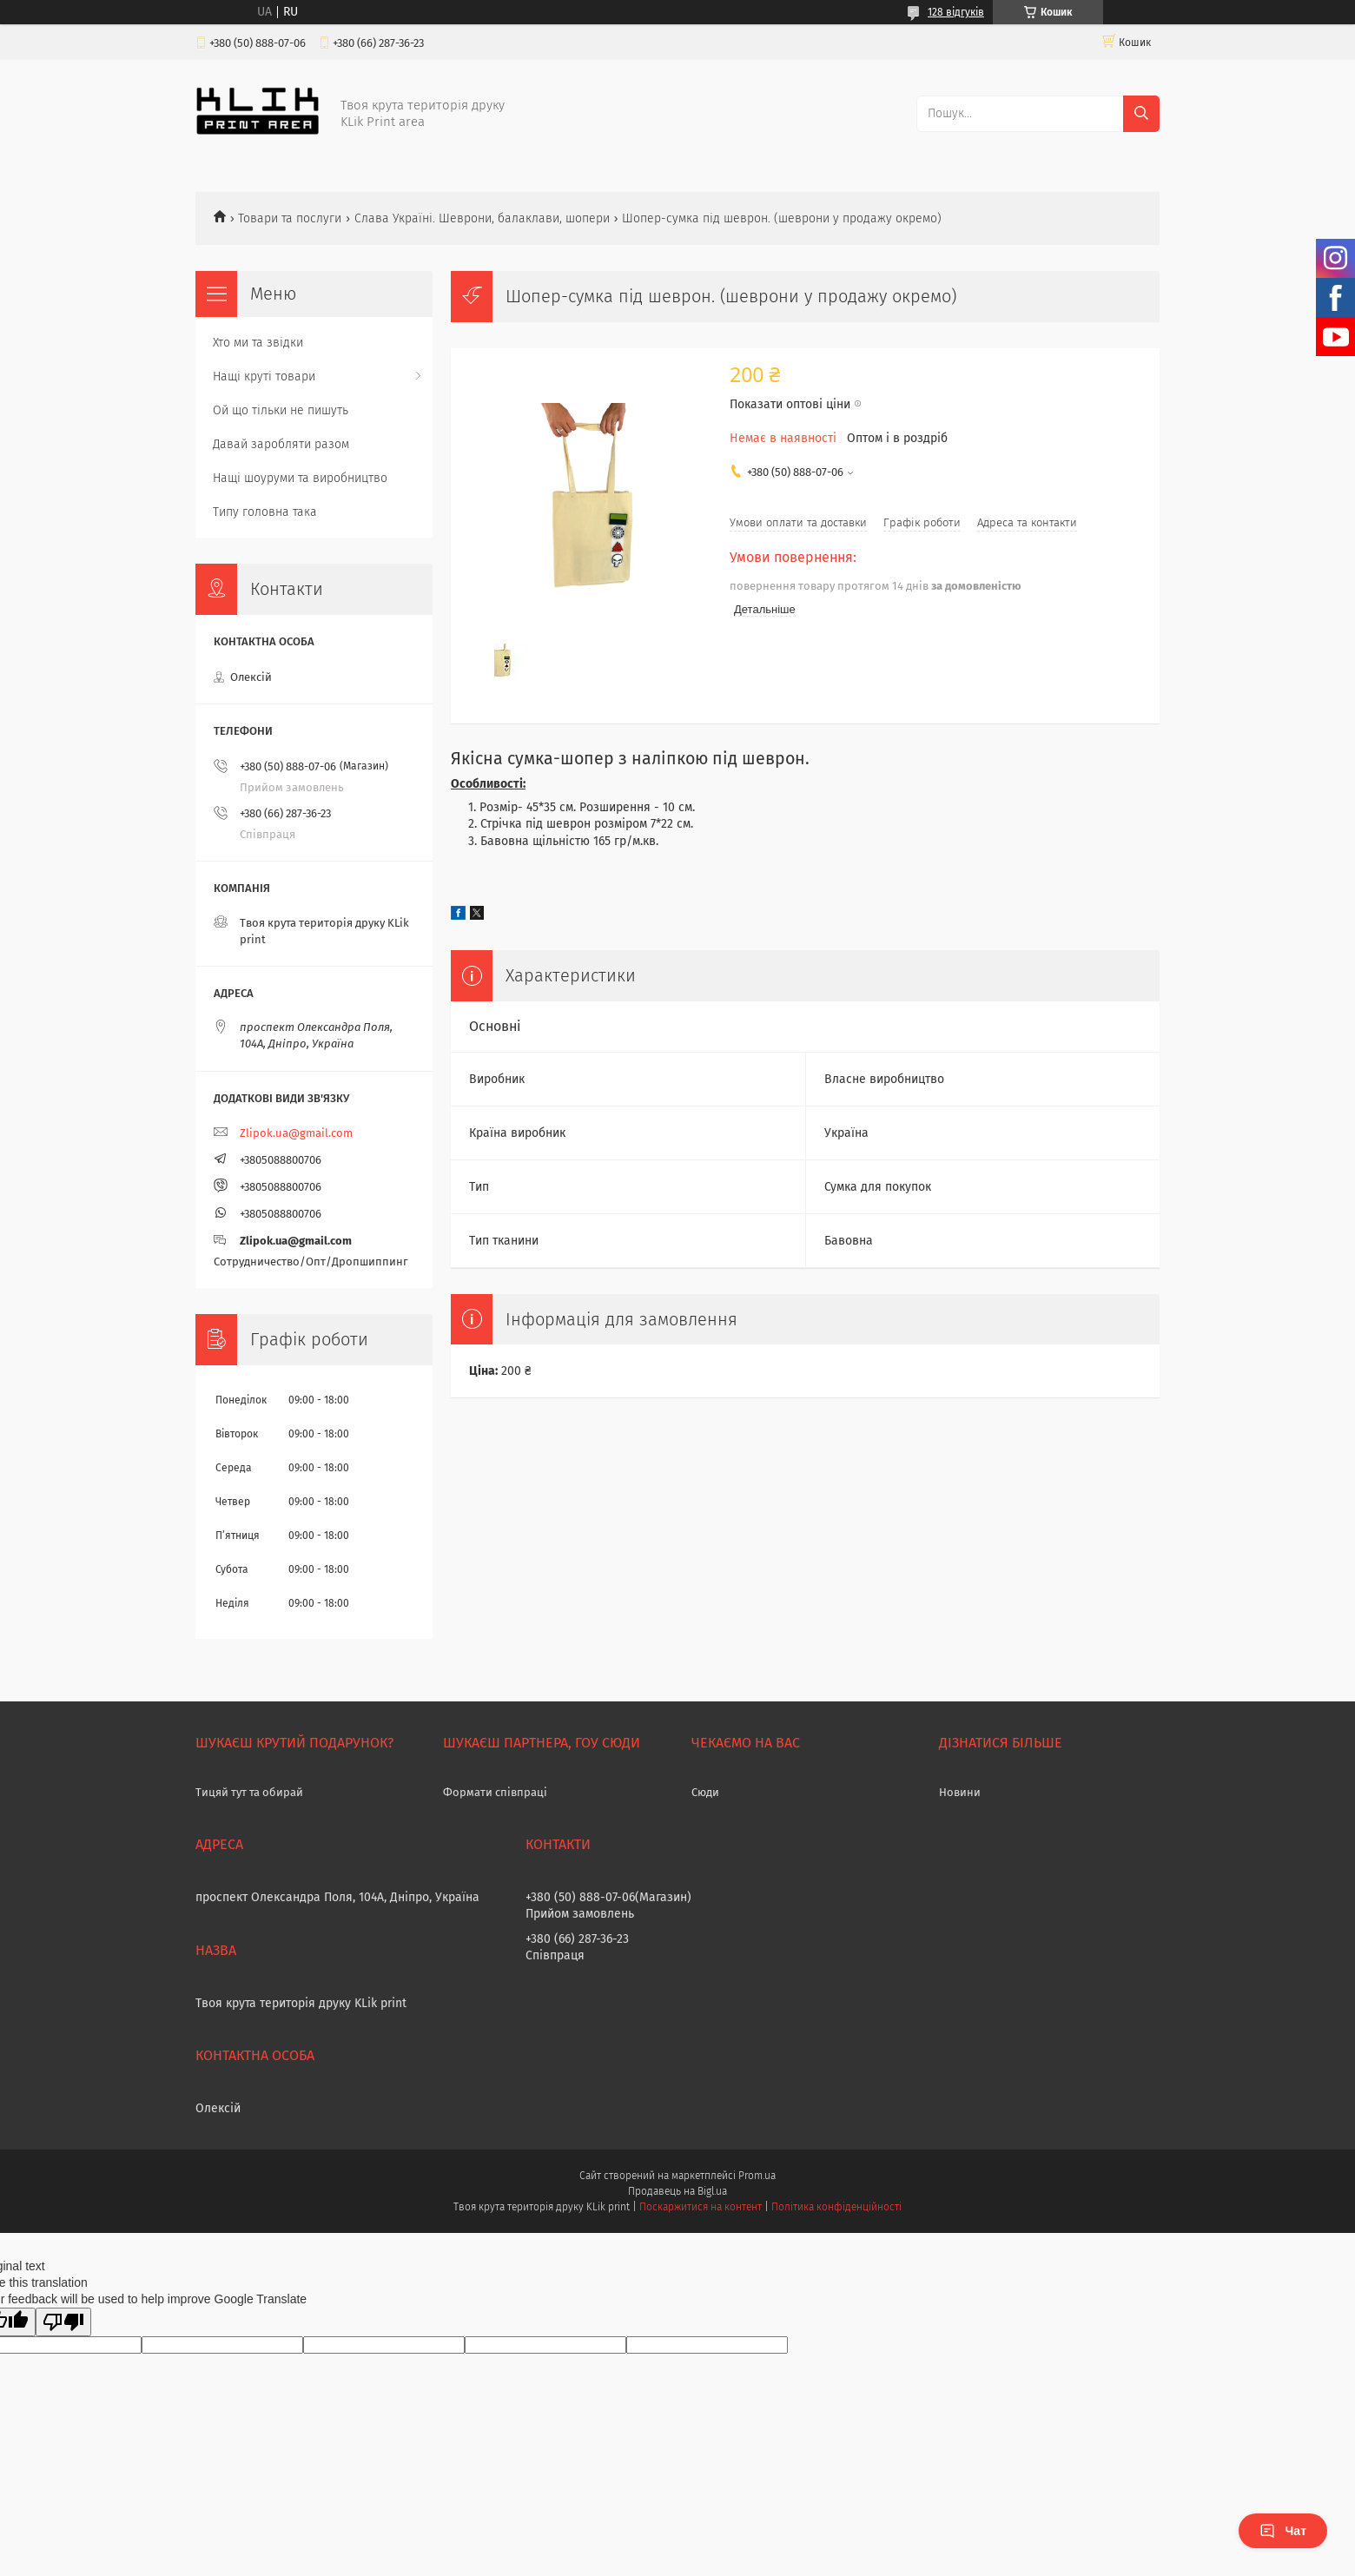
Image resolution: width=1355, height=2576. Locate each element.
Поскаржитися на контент (700, 2207)
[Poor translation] (63, 2322)
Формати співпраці (495, 1792)
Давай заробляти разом (281, 444)
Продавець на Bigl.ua (677, 2191)
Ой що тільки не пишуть (280, 410)
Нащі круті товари (264, 376)
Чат (1282, 2531)
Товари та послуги (289, 218)
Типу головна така (265, 512)
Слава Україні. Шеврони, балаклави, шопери (482, 218)
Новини (960, 1792)
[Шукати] (1141, 114)
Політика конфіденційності (836, 2207)
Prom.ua (757, 2176)
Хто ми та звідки (258, 342)
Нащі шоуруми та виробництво (300, 478)
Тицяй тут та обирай (249, 1792)
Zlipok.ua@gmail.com (296, 1132)
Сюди (705, 1792)
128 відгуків (956, 12)
